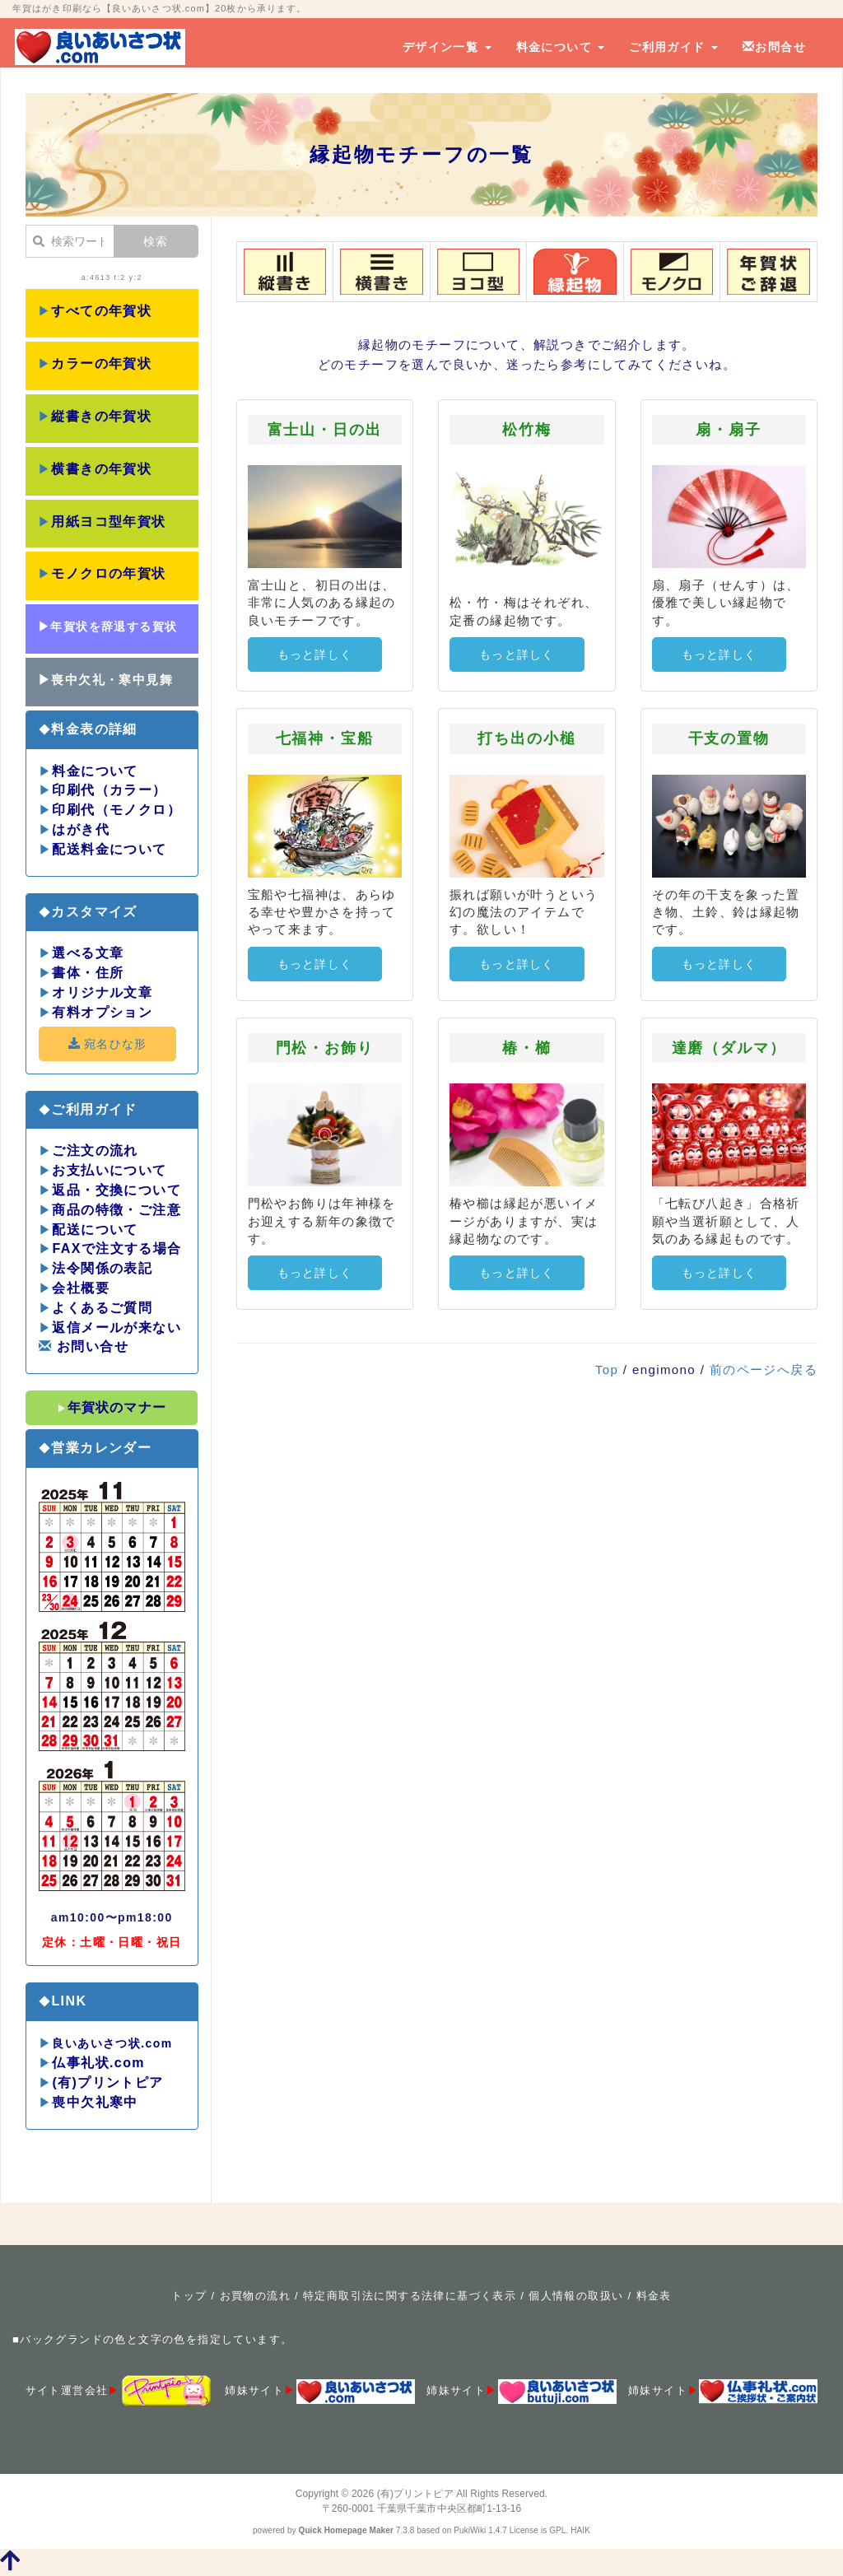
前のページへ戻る (763, 1370)
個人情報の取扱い (576, 2296)
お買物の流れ (255, 2296)
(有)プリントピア (415, 2493)
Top (606, 1370)
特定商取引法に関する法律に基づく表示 (409, 2296)
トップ (189, 2296)
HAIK (580, 2530)
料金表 (654, 2296)
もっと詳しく (315, 654)
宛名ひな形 (107, 1043)
